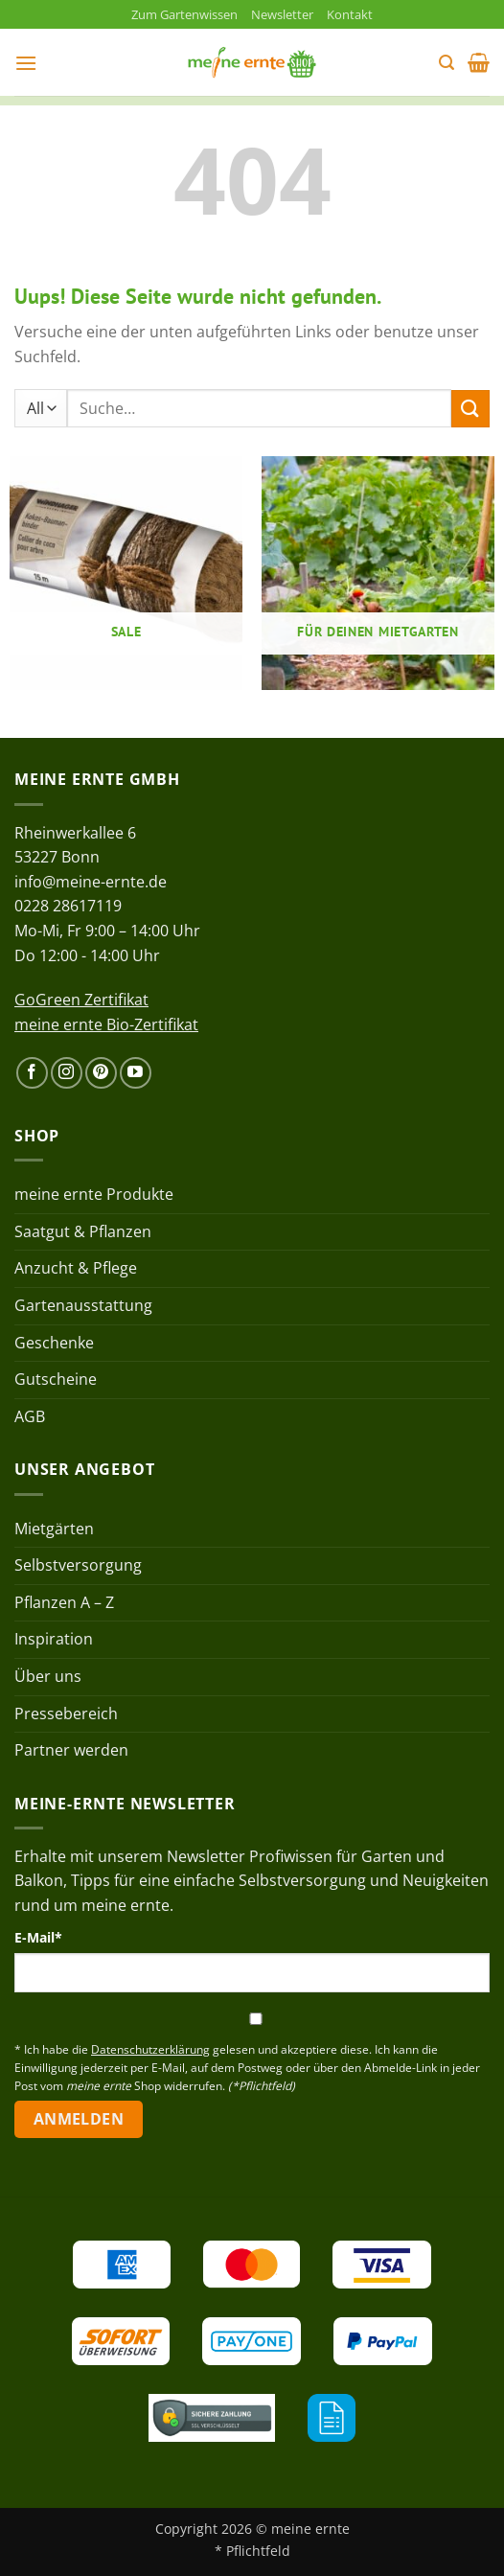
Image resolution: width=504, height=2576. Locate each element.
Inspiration (53, 1638)
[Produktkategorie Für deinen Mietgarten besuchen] (378, 572)
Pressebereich (66, 1713)
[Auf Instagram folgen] (66, 1073)
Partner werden (71, 1749)
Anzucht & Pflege (75, 1267)
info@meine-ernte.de (90, 881)
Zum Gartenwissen (184, 14)
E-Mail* (38, 1937)
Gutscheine (55, 1379)
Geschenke (54, 1342)
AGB (29, 1416)
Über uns (47, 1676)
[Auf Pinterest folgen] (101, 1073)
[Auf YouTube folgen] (135, 1073)
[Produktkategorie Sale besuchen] (126, 572)
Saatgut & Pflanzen (82, 1231)
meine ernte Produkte (93, 1194)
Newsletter (282, 14)
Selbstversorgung (78, 1565)
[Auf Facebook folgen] (32, 1073)
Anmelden (79, 2118)
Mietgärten (54, 1528)
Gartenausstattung (83, 1305)
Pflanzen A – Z (64, 1602)
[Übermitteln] (470, 408)
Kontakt (350, 14)
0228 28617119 (68, 905)
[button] (25, 62)
